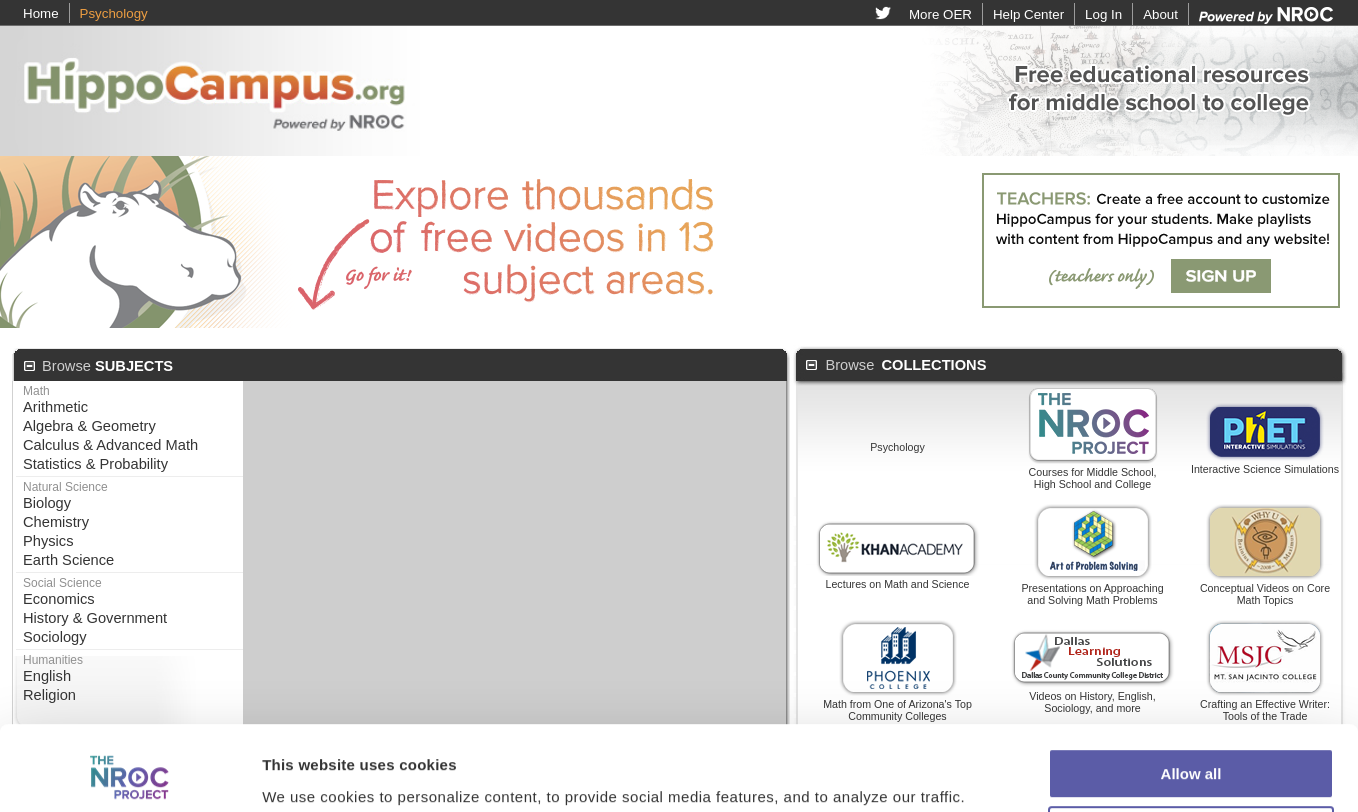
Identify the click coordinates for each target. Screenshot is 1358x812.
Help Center (1028, 14)
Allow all (1191, 664)
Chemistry (56, 522)
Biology (47, 503)
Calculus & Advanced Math (110, 445)
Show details (308, 742)
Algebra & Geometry (89, 426)
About (1160, 14)
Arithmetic (55, 407)
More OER (940, 14)
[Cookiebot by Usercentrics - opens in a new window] (129, 743)
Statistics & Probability (95, 464)
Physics (48, 541)
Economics (59, 599)
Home (41, 13)
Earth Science (68, 560)
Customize (1192, 722)
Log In (1103, 14)
